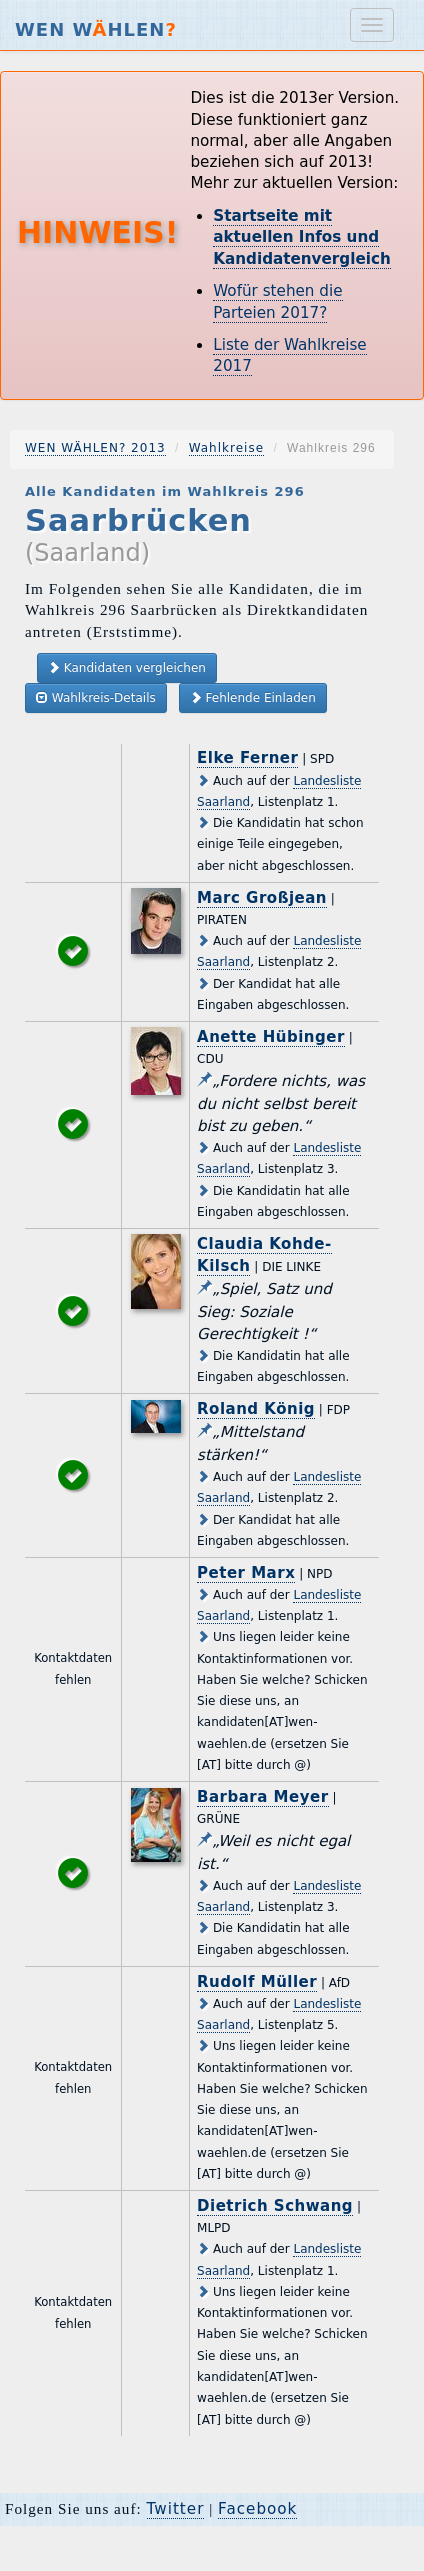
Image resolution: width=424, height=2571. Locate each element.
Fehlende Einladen (253, 697)
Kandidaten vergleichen (127, 667)
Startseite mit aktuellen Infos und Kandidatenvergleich (302, 237)
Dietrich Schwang (275, 2206)
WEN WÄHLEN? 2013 (95, 448)
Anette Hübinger (271, 1037)
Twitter (176, 2509)
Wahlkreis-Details (96, 697)
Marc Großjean (262, 898)
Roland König (256, 1409)
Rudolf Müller (257, 1982)
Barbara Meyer (263, 1797)
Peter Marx (246, 1573)
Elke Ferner (247, 758)
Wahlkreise (226, 448)
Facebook (257, 2509)
